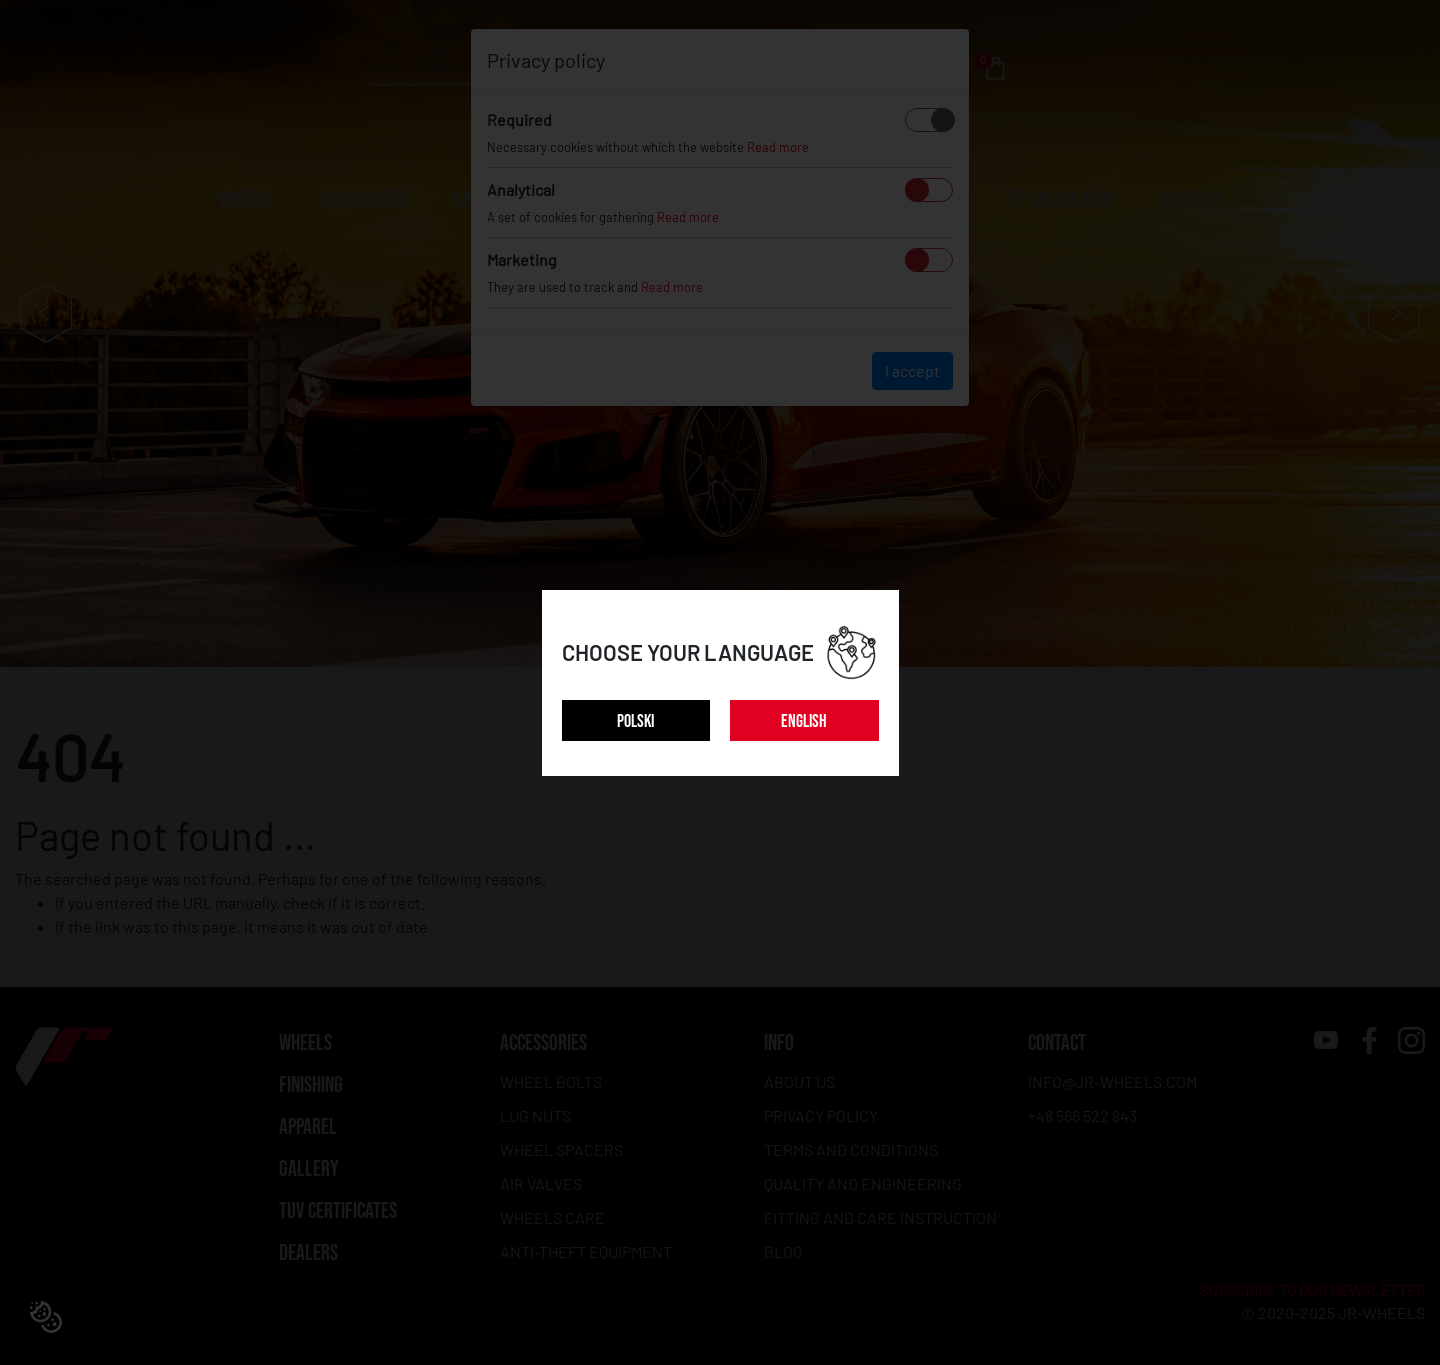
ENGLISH (804, 721)
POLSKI (635, 721)
